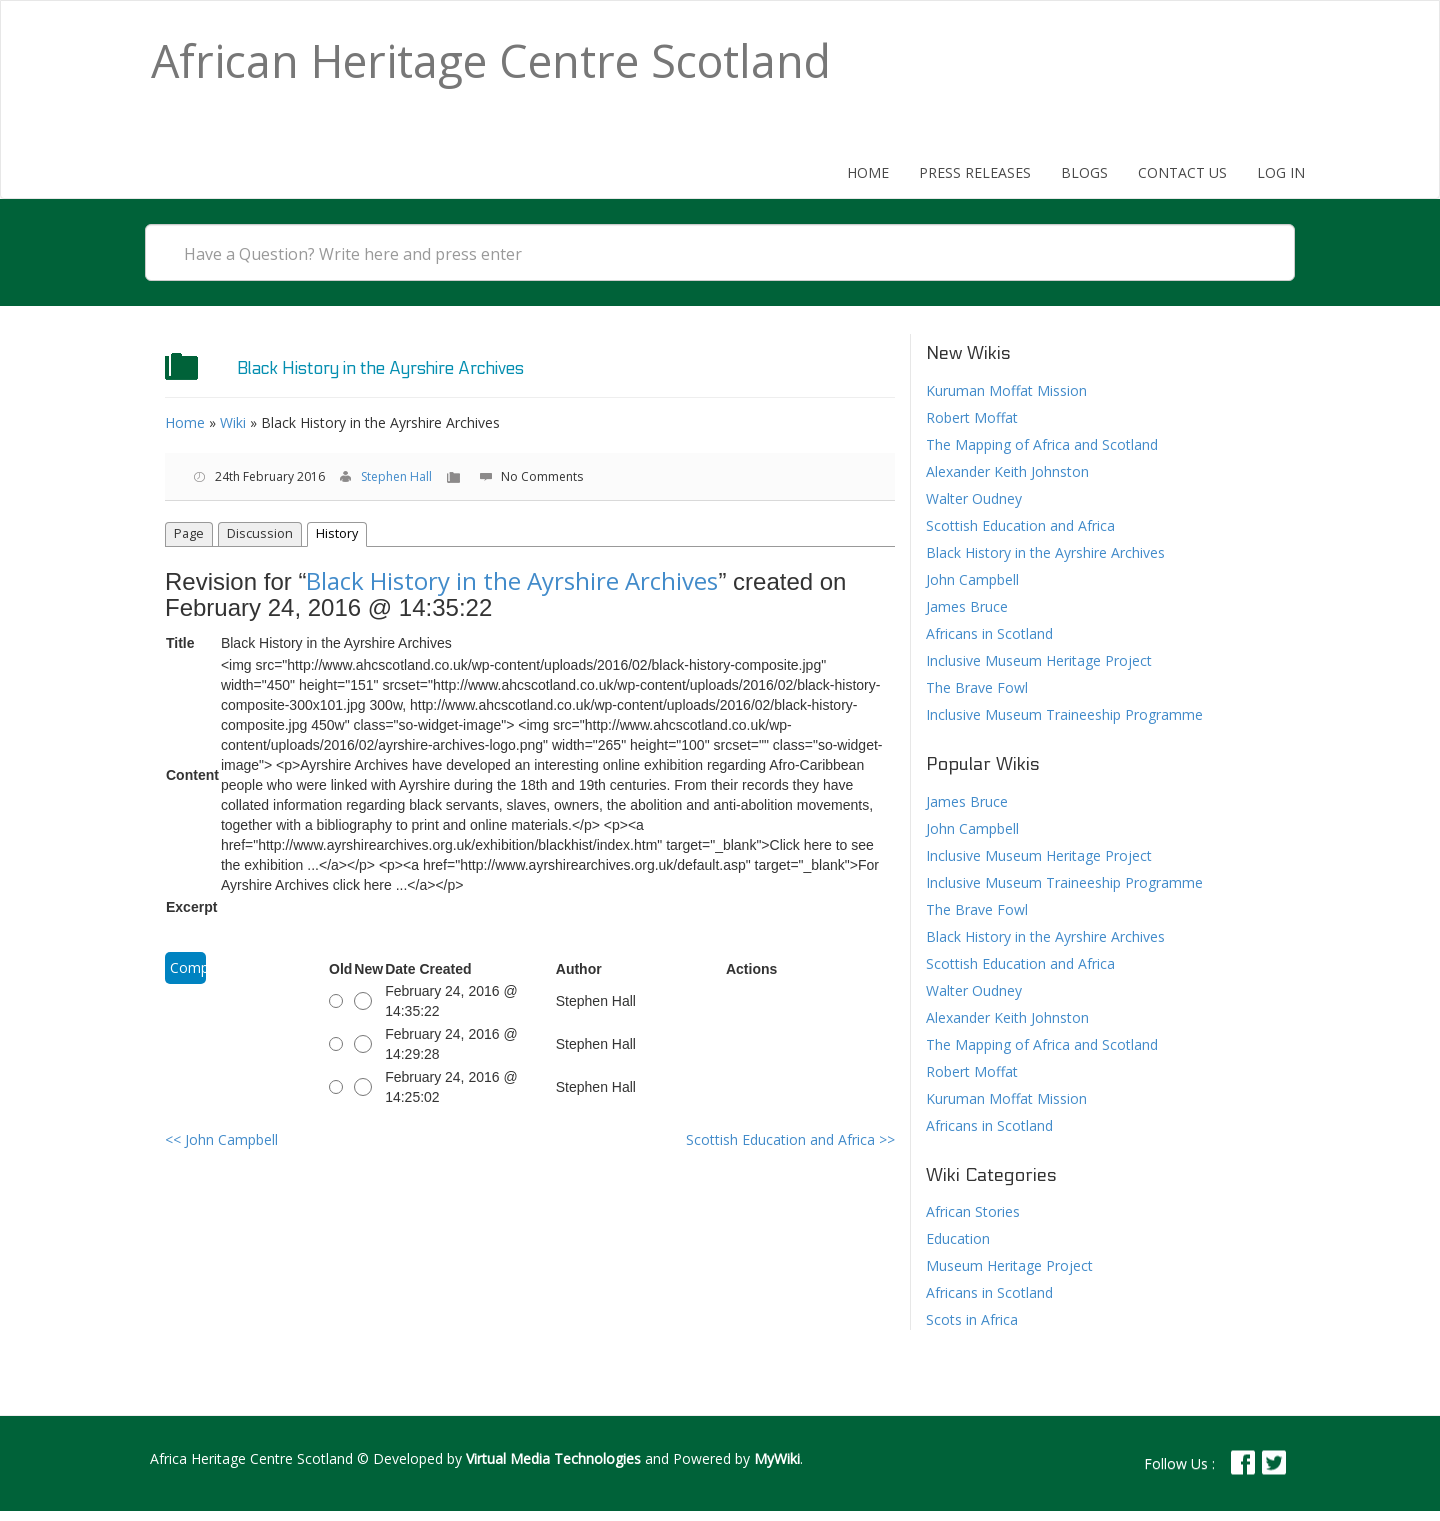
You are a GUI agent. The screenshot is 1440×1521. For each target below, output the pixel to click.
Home (868, 172)
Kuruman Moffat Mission (1006, 390)
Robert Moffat (972, 417)
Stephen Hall (396, 476)
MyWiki (777, 1458)
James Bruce (967, 606)
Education (958, 1238)
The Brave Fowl (977, 687)
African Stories (973, 1211)
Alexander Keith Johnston (1007, 471)
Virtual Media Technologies (553, 1458)
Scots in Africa (972, 1319)
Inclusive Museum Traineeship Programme (1064, 714)
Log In (1281, 172)
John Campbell (221, 1139)
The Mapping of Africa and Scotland (1042, 444)
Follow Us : (1179, 1463)
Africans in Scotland (989, 633)
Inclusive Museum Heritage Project (1039, 660)
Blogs (1084, 172)
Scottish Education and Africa (790, 1139)
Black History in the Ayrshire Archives (512, 580)
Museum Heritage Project (1009, 1265)
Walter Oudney (974, 498)
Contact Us (1182, 172)
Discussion (260, 533)
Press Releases (975, 172)
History (337, 533)
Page (189, 533)
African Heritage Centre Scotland (491, 60)
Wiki (233, 422)
